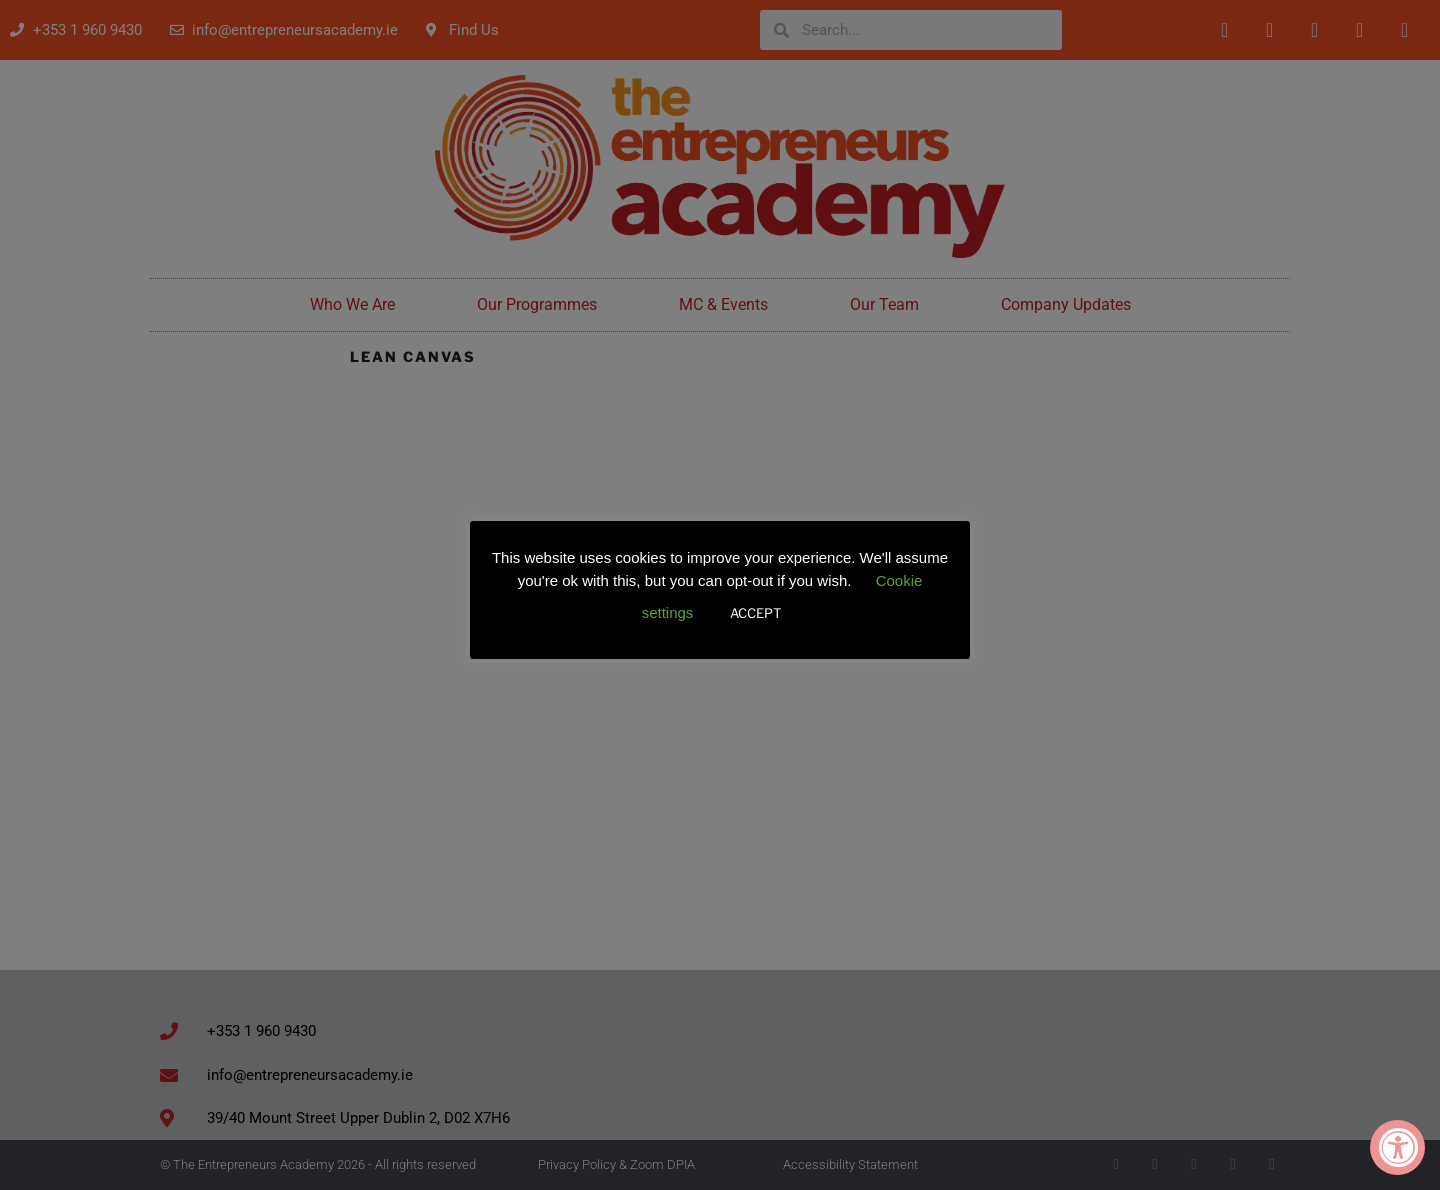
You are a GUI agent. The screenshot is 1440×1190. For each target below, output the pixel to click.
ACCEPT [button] (755, 613)
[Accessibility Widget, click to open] (1397, 1147)
